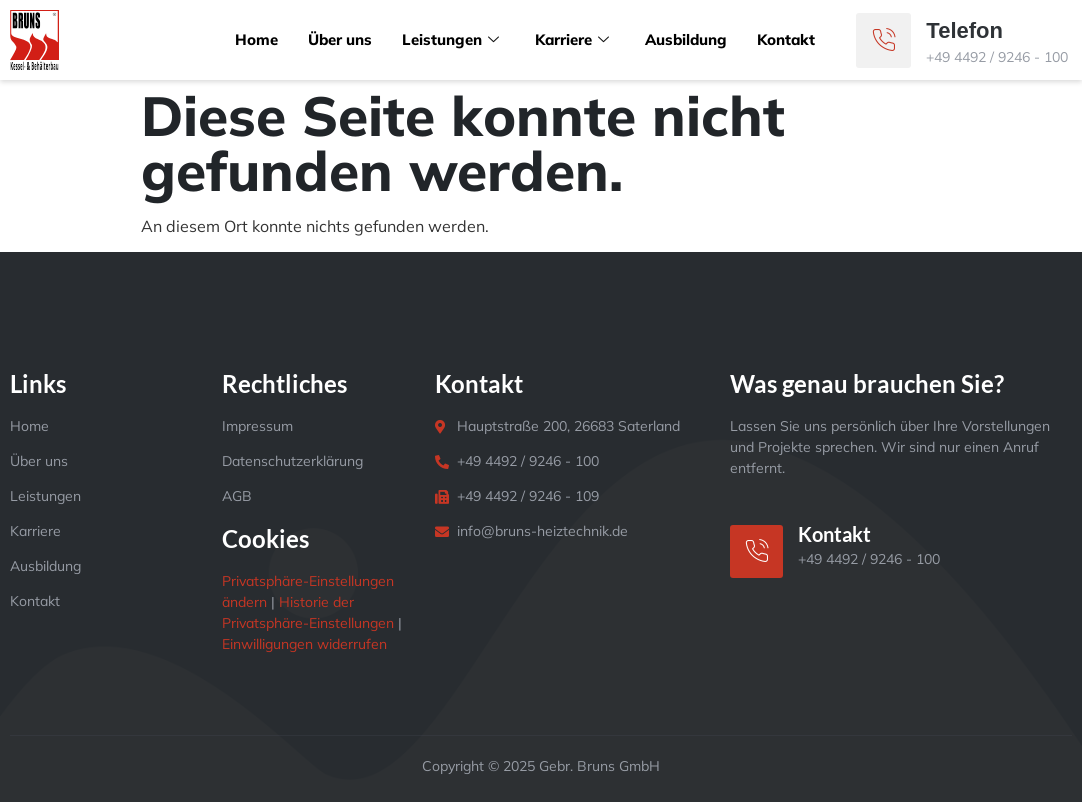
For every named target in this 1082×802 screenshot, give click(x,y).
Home (256, 39)
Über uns (340, 39)
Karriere (572, 39)
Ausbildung (686, 39)
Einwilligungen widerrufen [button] (304, 644)
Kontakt (786, 39)
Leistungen (450, 39)
